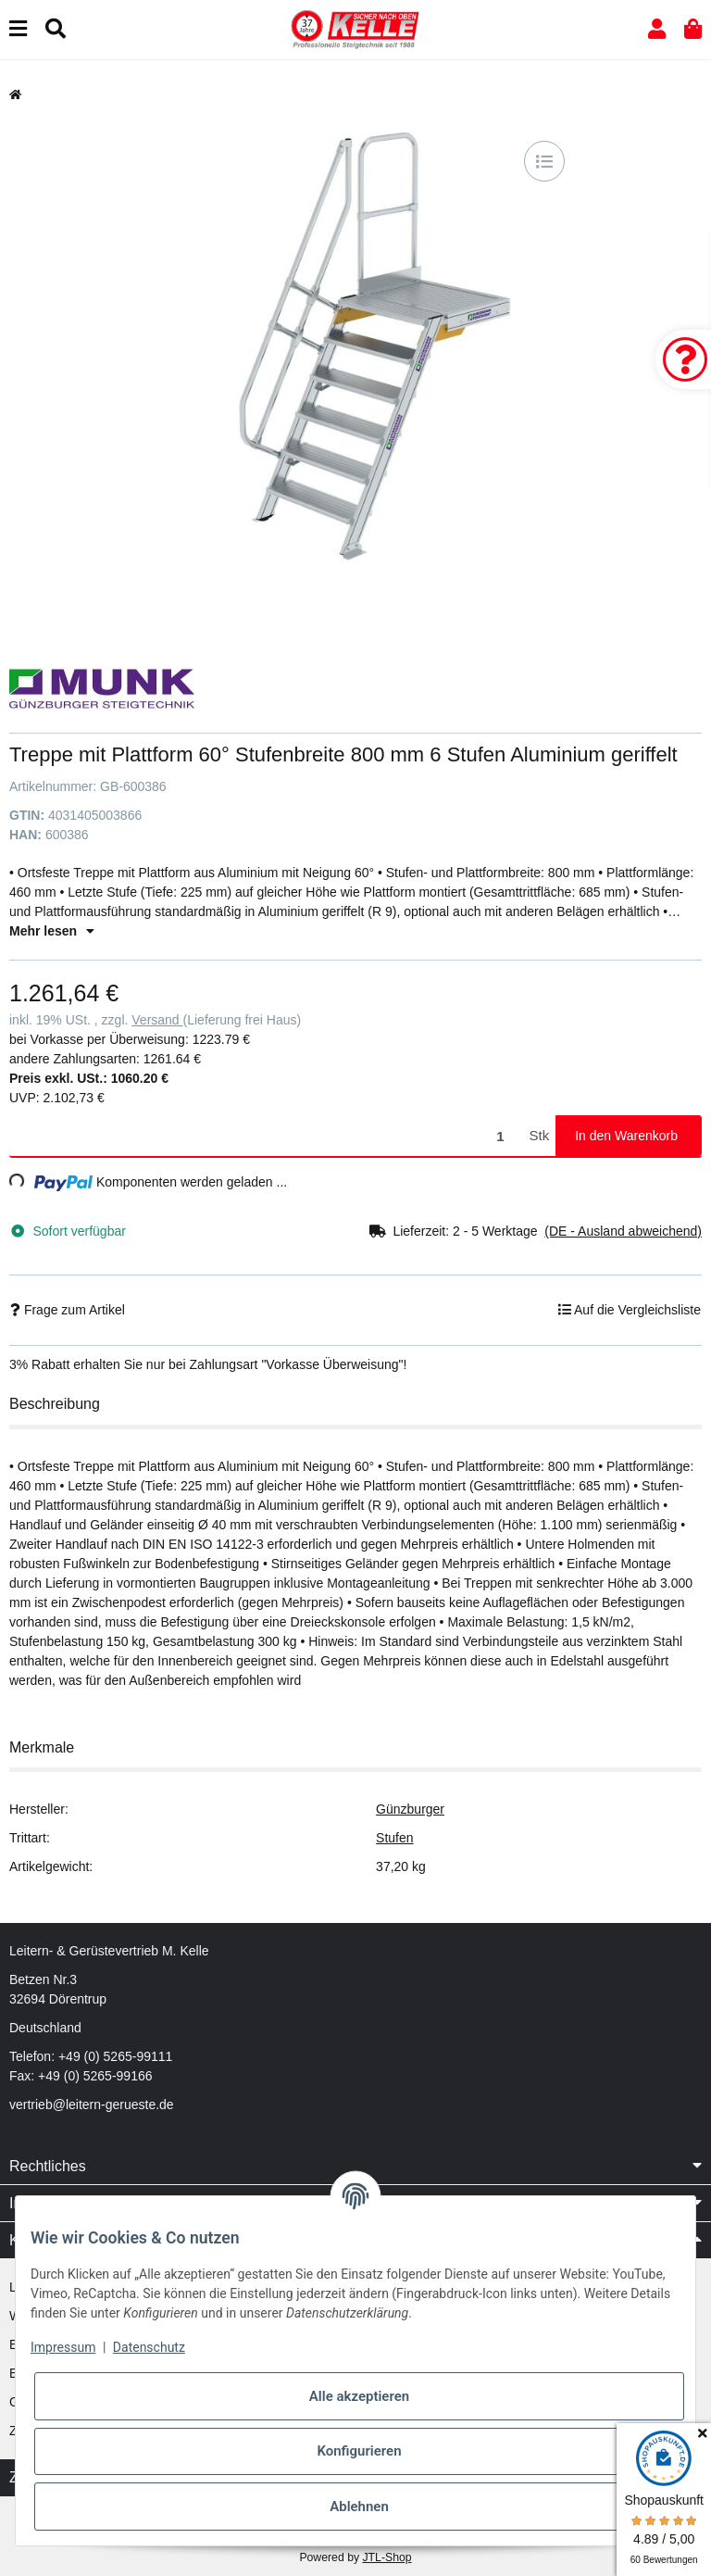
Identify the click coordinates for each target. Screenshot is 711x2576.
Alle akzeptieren (359, 2396)
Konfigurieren (359, 2451)
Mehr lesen (51, 931)
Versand (156, 1019)
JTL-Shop (386, 2557)
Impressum (63, 2347)
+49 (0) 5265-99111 (115, 2056)
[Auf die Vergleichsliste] (544, 161)
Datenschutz (149, 2347)
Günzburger (410, 1809)
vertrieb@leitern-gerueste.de (91, 2104)
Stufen (394, 1837)
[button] (657, 29)
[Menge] (266, 1136)
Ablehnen (359, 2506)
